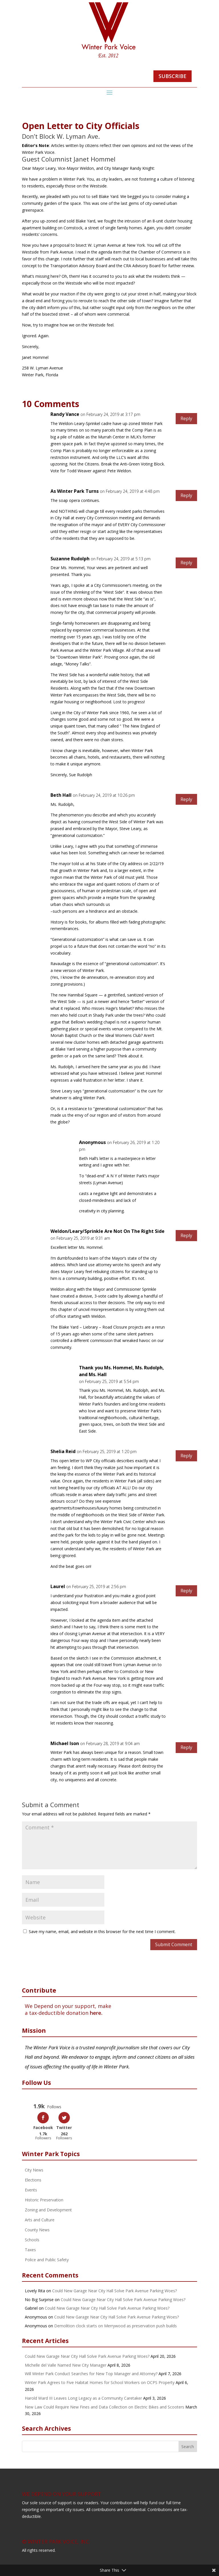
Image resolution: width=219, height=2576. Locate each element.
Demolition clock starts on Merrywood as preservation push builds (115, 2325)
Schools (32, 2239)
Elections (33, 2179)
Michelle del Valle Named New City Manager (65, 2364)
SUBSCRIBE (172, 76)
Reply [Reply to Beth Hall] (186, 799)
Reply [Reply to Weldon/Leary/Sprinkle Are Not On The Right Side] (186, 1235)
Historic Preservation (44, 2199)
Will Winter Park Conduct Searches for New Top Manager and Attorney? (91, 2373)
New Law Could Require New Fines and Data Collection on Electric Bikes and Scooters (104, 2406)
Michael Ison (64, 1743)
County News (37, 2229)
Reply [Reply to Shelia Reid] (186, 1456)
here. (96, 2012)
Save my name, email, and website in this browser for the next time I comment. (102, 1931)
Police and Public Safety (47, 2259)
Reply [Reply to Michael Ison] (186, 1747)
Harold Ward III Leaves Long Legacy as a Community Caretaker (83, 2397)
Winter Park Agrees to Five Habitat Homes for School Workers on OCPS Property (100, 2382)
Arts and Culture (39, 2219)
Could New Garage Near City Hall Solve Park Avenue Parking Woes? (114, 2290)
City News (34, 2169)
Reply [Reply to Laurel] (186, 1591)
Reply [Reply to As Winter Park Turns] (186, 495)
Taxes (30, 2249)
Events (31, 2189)
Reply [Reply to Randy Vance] (186, 418)
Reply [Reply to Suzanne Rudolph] (186, 562)
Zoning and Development (48, 2209)
